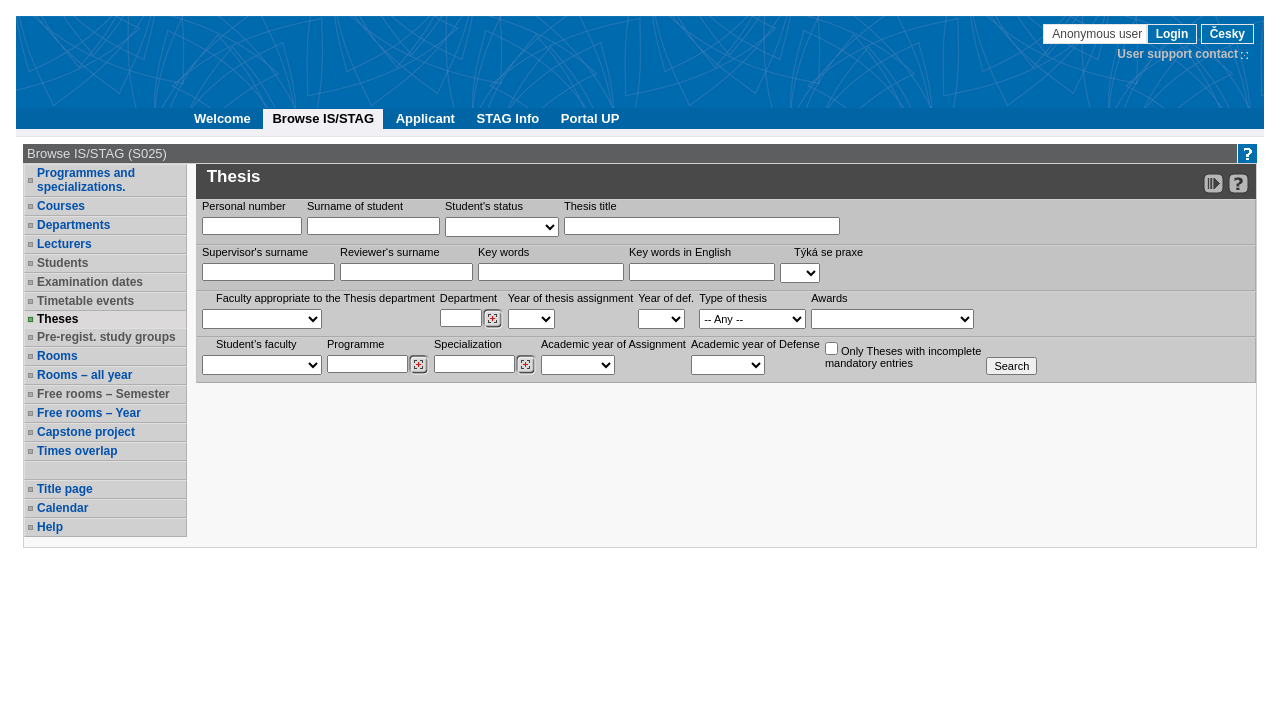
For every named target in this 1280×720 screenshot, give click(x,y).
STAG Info (508, 118)
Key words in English (680, 252)
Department (468, 298)
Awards (829, 298)
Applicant (425, 118)
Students (62, 263)
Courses (61, 206)
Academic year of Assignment (613, 344)
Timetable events (85, 301)
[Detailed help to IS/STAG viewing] (1238, 183)
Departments (73, 225)
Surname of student (355, 206)
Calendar (62, 508)
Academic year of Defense (755, 344)
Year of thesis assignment (571, 298)
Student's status (484, 206)
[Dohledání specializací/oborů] (525, 365)
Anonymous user (1098, 34)
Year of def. (666, 298)
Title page (65, 489)
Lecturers (64, 244)
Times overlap (77, 451)
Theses (57, 319)
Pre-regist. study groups (106, 337)
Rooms (57, 356)
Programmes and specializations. (86, 180)
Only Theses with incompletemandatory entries (903, 355)
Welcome (222, 118)
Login (1172, 34)
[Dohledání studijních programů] (418, 365)
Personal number (244, 206)
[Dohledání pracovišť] (492, 319)
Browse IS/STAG (323, 118)
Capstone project (86, 432)
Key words (503, 252)
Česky (1227, 34)
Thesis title (590, 206)
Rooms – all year (84, 375)
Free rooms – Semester (103, 394)
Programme (355, 344)
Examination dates (90, 282)
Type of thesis (733, 298)
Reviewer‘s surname (390, 252)
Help (50, 527)
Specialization (468, 344)
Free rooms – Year (89, 413)
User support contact (1177, 54)
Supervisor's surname (255, 252)
